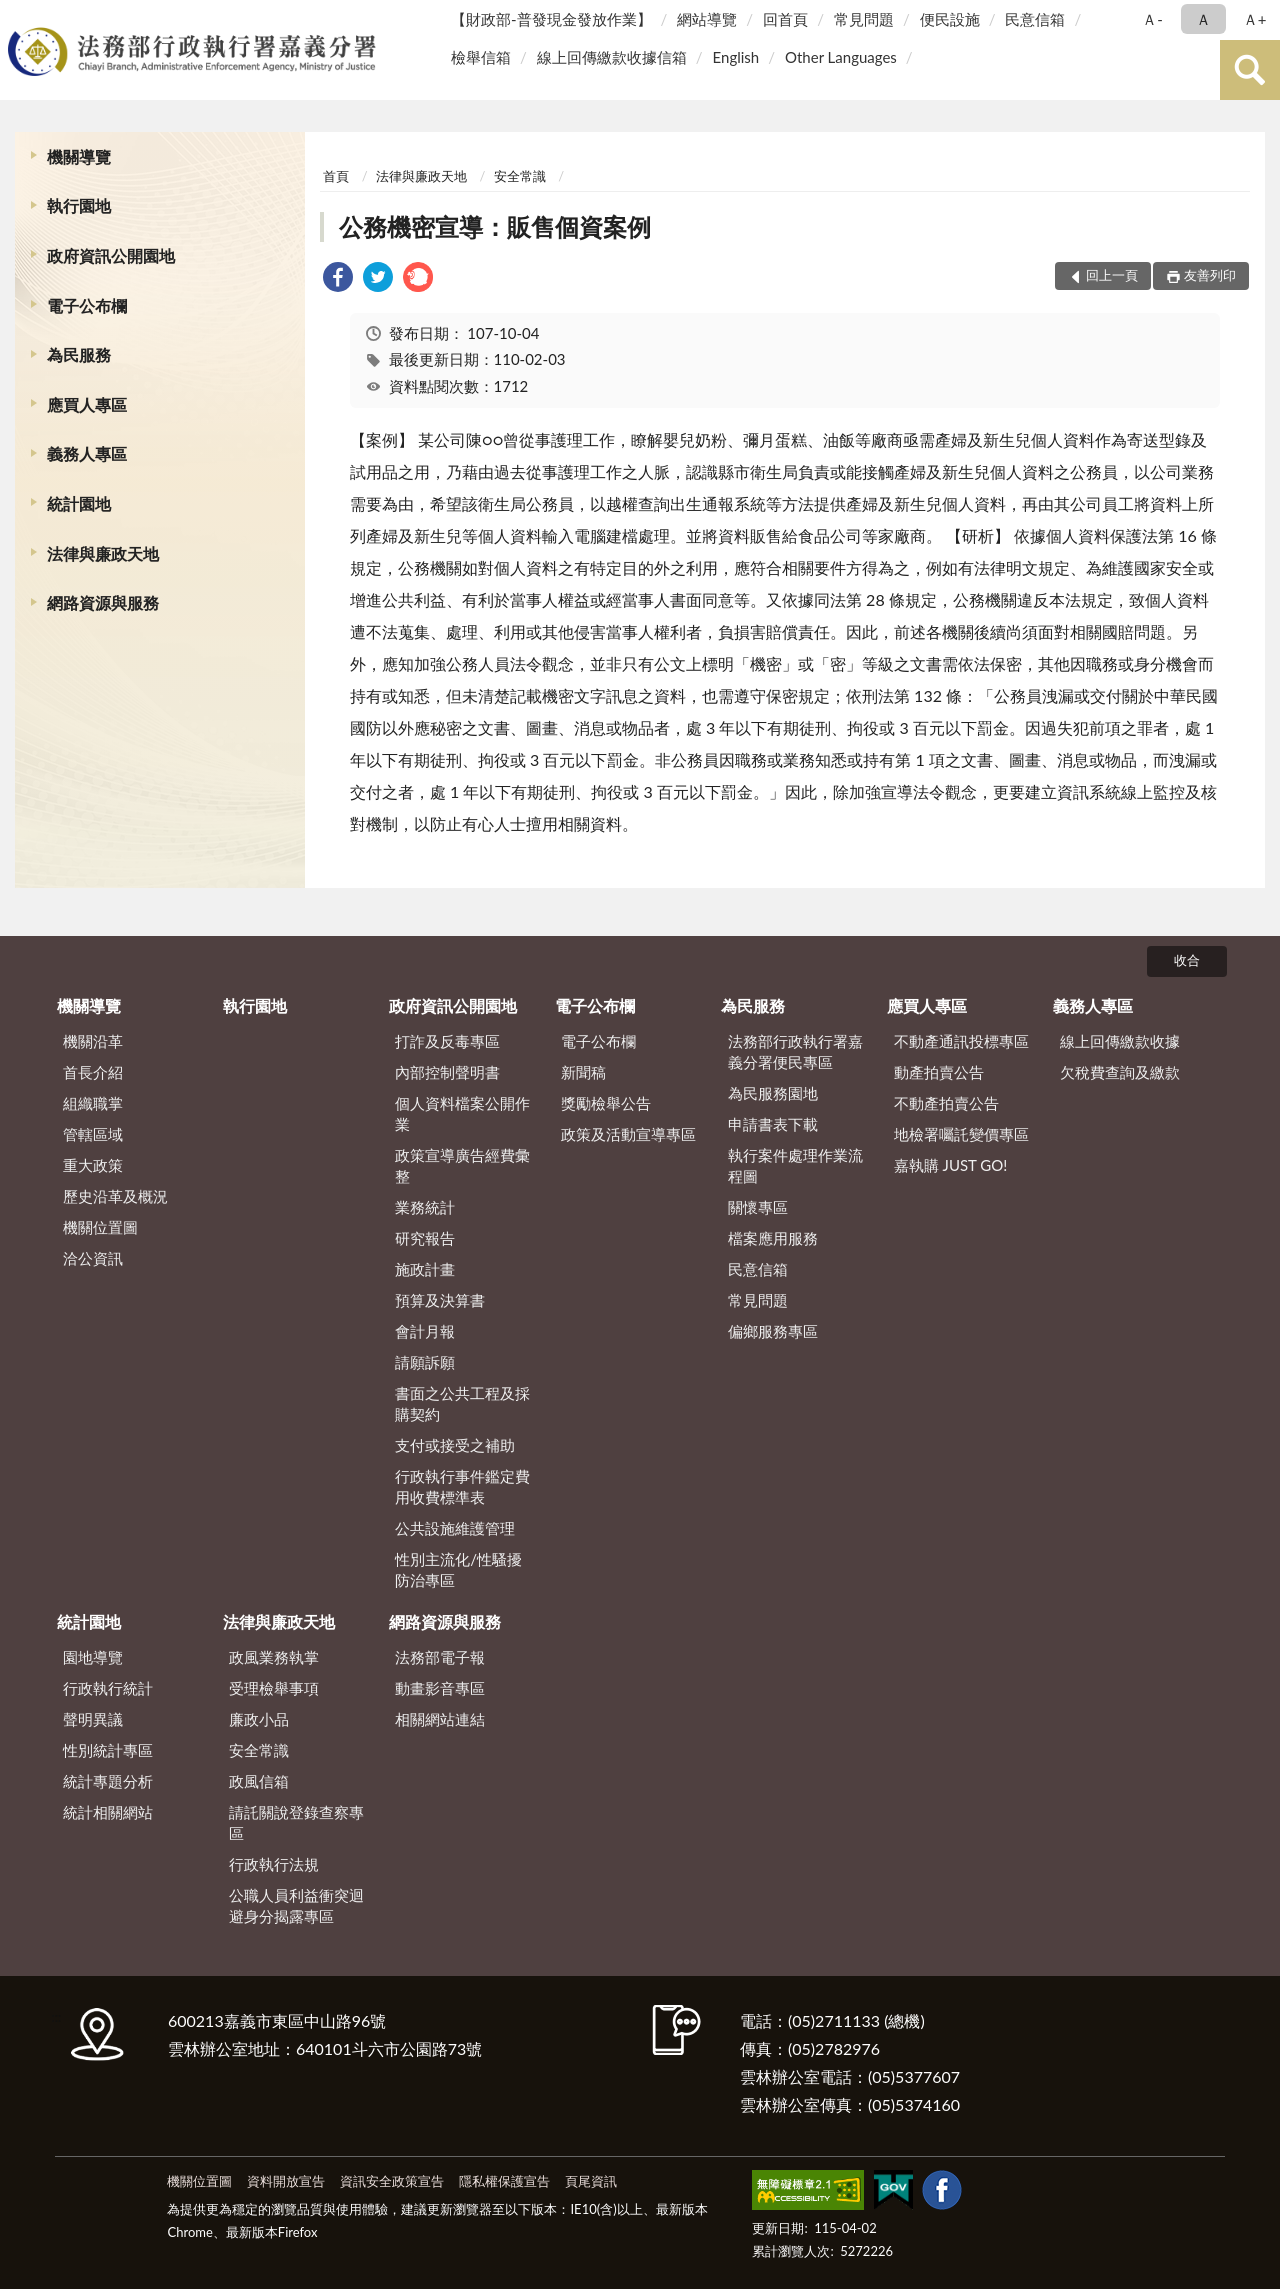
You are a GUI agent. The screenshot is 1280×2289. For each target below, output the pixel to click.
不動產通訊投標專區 (961, 1041)
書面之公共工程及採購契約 (462, 1403)
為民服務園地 (773, 1093)
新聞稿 (583, 1072)
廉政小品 (259, 1719)
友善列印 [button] (1210, 275)
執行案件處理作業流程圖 (795, 1165)
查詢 (1250, 70)
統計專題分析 (108, 1781)
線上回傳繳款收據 (1120, 1041)
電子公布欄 (87, 305)
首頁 (336, 176)
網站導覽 (707, 19)
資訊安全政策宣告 (392, 2181)
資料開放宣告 (286, 2181)
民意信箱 (1035, 19)
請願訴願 (425, 1362)
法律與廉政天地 (103, 553)
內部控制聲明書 (447, 1072)
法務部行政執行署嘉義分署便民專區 (795, 1051)
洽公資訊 (93, 1258)
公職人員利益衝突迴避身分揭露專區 (296, 1905)
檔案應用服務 (773, 1238)
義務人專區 (87, 453)
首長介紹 (93, 1072)
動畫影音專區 (440, 1688)
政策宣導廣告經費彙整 (462, 1165)
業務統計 (425, 1207)
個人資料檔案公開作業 (462, 1113)
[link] (338, 279)
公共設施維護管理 (455, 1528)
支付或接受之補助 (455, 1445)
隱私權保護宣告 (504, 2181)
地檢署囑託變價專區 (961, 1134)
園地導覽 (93, 1657)
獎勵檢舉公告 (606, 1103)
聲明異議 (93, 1719)
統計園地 (79, 503)
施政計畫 (425, 1269)
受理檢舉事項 (274, 1688)
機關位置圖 (100, 1227)
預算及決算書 (440, 1300)
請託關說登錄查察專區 (296, 1822)
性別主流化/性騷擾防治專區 (458, 1569)
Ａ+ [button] (1255, 19)
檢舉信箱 (481, 57)
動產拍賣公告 (939, 1072)
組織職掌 (93, 1103)
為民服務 (79, 354)
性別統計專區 (108, 1750)
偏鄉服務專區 (773, 1331)
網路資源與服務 (103, 602)
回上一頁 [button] (1112, 275)
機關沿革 (93, 1041)
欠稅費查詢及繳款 (1120, 1072)
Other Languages (841, 57)
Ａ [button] (1203, 19)
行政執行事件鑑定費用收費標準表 (462, 1486)
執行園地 (79, 205)
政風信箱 (259, 1781)
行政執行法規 (274, 1864)
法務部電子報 (440, 1657)
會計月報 (425, 1331)
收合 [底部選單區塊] (1187, 960)
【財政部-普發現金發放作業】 (551, 19)
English (736, 57)
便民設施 (950, 19)
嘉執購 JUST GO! (951, 1165)
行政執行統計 (108, 1688)
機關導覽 (79, 156)
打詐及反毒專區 (447, 1041)
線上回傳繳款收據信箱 (612, 57)
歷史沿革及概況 (115, 1196)
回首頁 (785, 19)
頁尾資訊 (591, 2181)
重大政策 (93, 1165)
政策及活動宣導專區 (628, 1134)
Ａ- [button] (1152, 19)
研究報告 (425, 1238)
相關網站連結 (440, 1719)
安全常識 (520, 176)
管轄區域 (93, 1134)
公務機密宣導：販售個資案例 (495, 226)
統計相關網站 (108, 1812)
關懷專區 (758, 1207)
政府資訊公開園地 (111, 255)
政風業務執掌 (274, 1657)
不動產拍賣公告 (946, 1103)
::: (19, 17)
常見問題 (864, 19)
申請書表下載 (773, 1124)
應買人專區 (87, 404)
